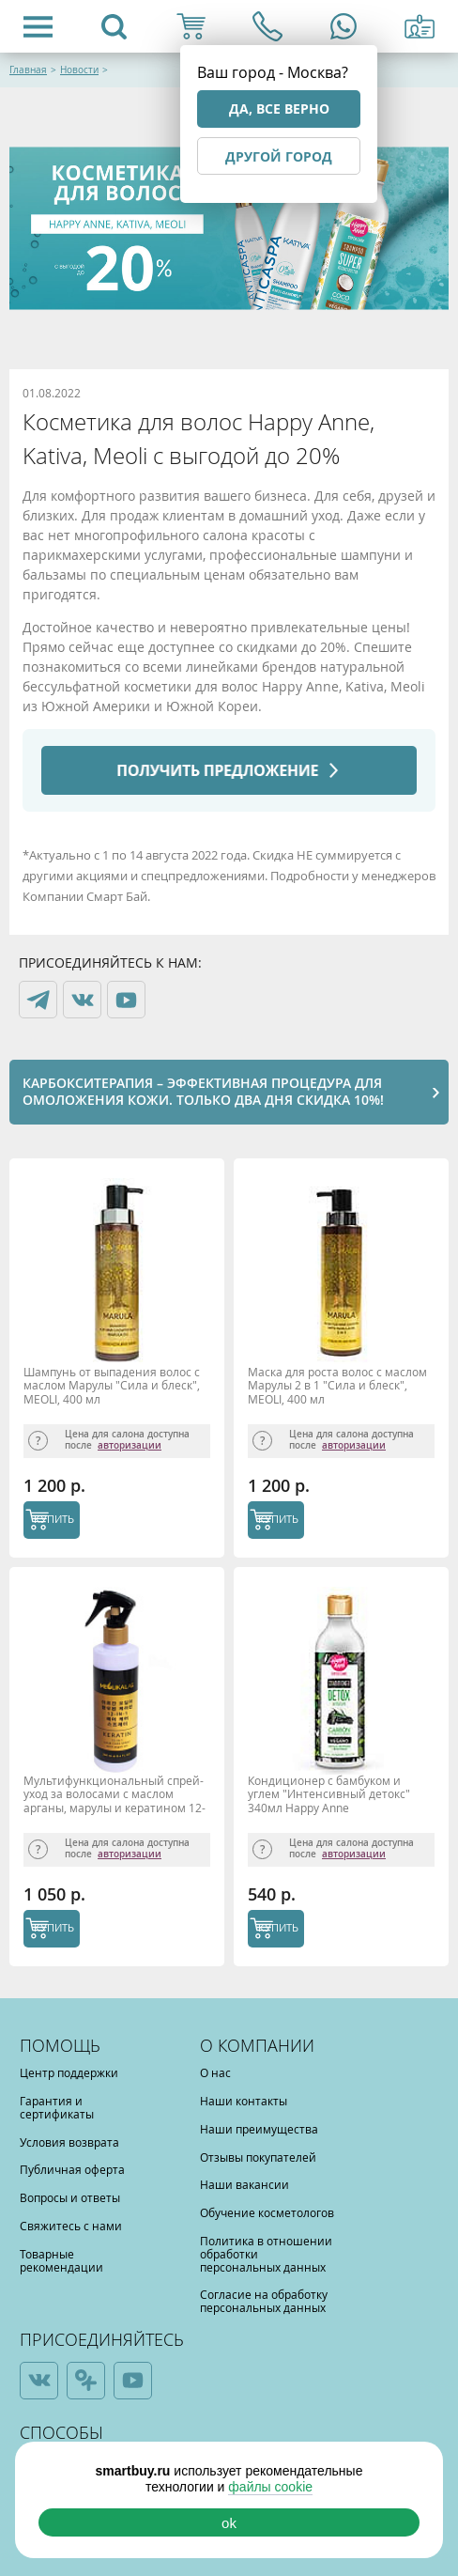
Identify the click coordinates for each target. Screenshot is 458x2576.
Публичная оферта (72, 2169)
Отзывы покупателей (258, 2157)
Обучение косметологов (267, 2212)
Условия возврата (69, 2141)
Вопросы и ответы (70, 2197)
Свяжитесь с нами (71, 2225)
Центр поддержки (69, 2072)
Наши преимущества (259, 2128)
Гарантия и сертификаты (57, 2107)
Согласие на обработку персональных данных (264, 2301)
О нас (215, 2072)
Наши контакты (243, 2100)
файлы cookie (270, 2486)
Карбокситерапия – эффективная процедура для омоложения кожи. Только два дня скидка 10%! (203, 1091)
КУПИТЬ (54, 1519)
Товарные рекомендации (61, 2260)
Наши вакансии (244, 2184)
